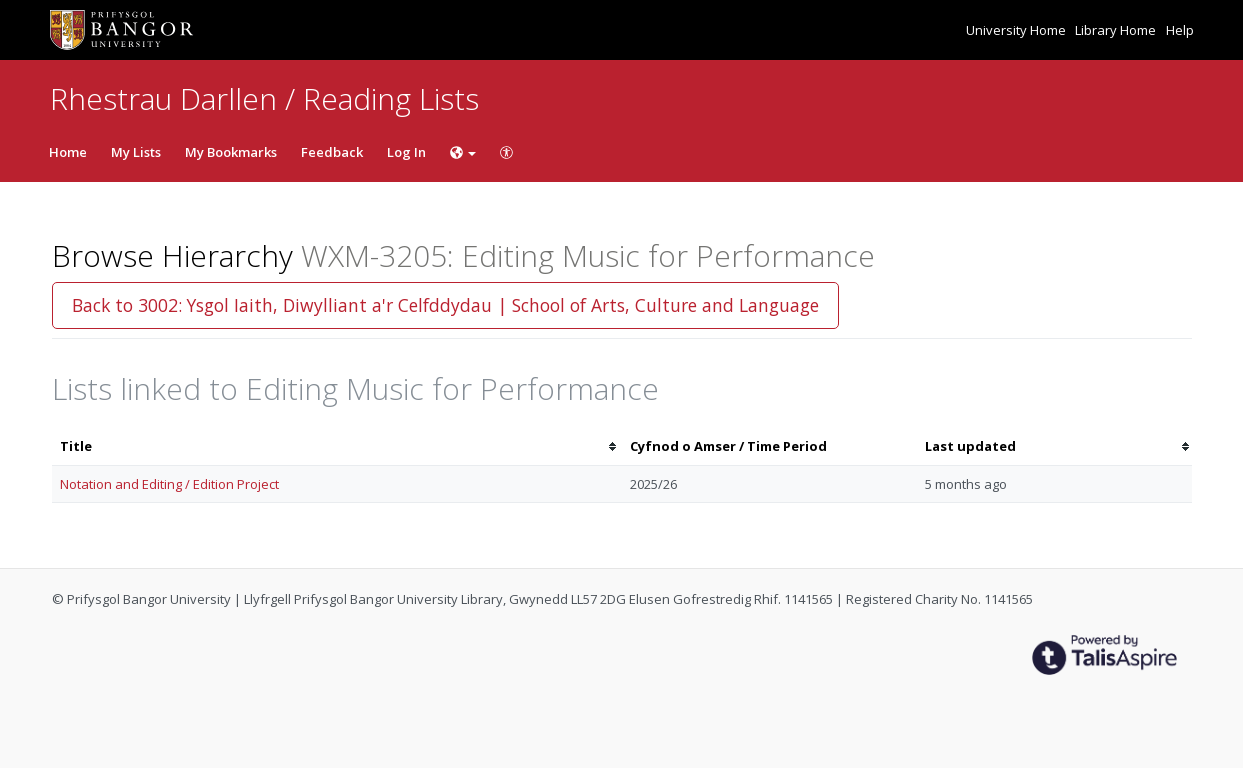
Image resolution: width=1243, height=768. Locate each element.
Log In (406, 152)
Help (1180, 30)
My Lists (136, 152)
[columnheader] (337, 446)
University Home (1017, 30)
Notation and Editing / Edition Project (169, 484)
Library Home (1117, 30)
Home (68, 152)
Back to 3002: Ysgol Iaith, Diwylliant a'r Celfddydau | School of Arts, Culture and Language (445, 305)
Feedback (332, 152)
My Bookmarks (231, 152)
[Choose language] (463, 152)
